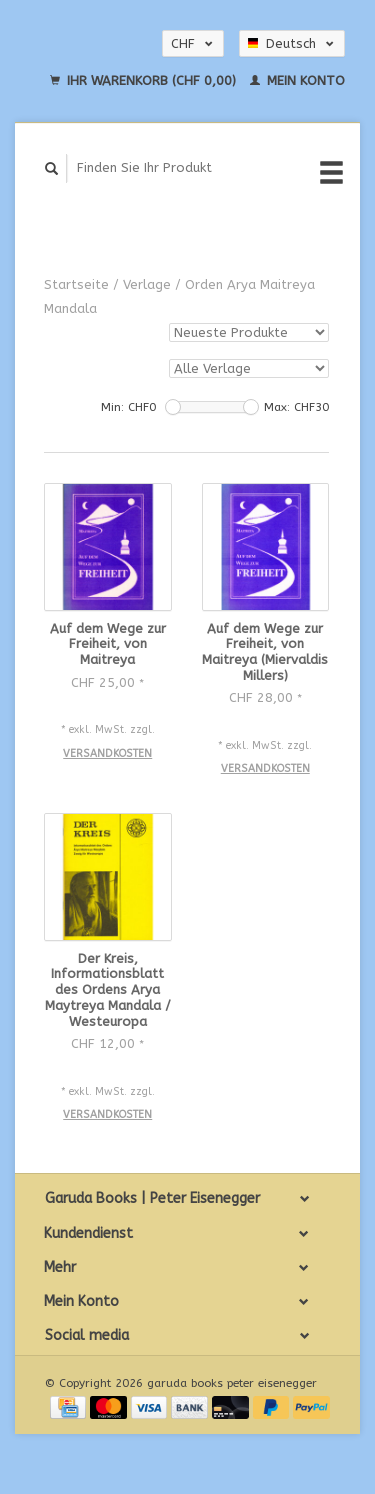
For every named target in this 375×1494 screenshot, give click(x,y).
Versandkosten (107, 753)
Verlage (147, 284)
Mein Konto (297, 80)
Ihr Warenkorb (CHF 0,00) (145, 80)
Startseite (76, 284)
